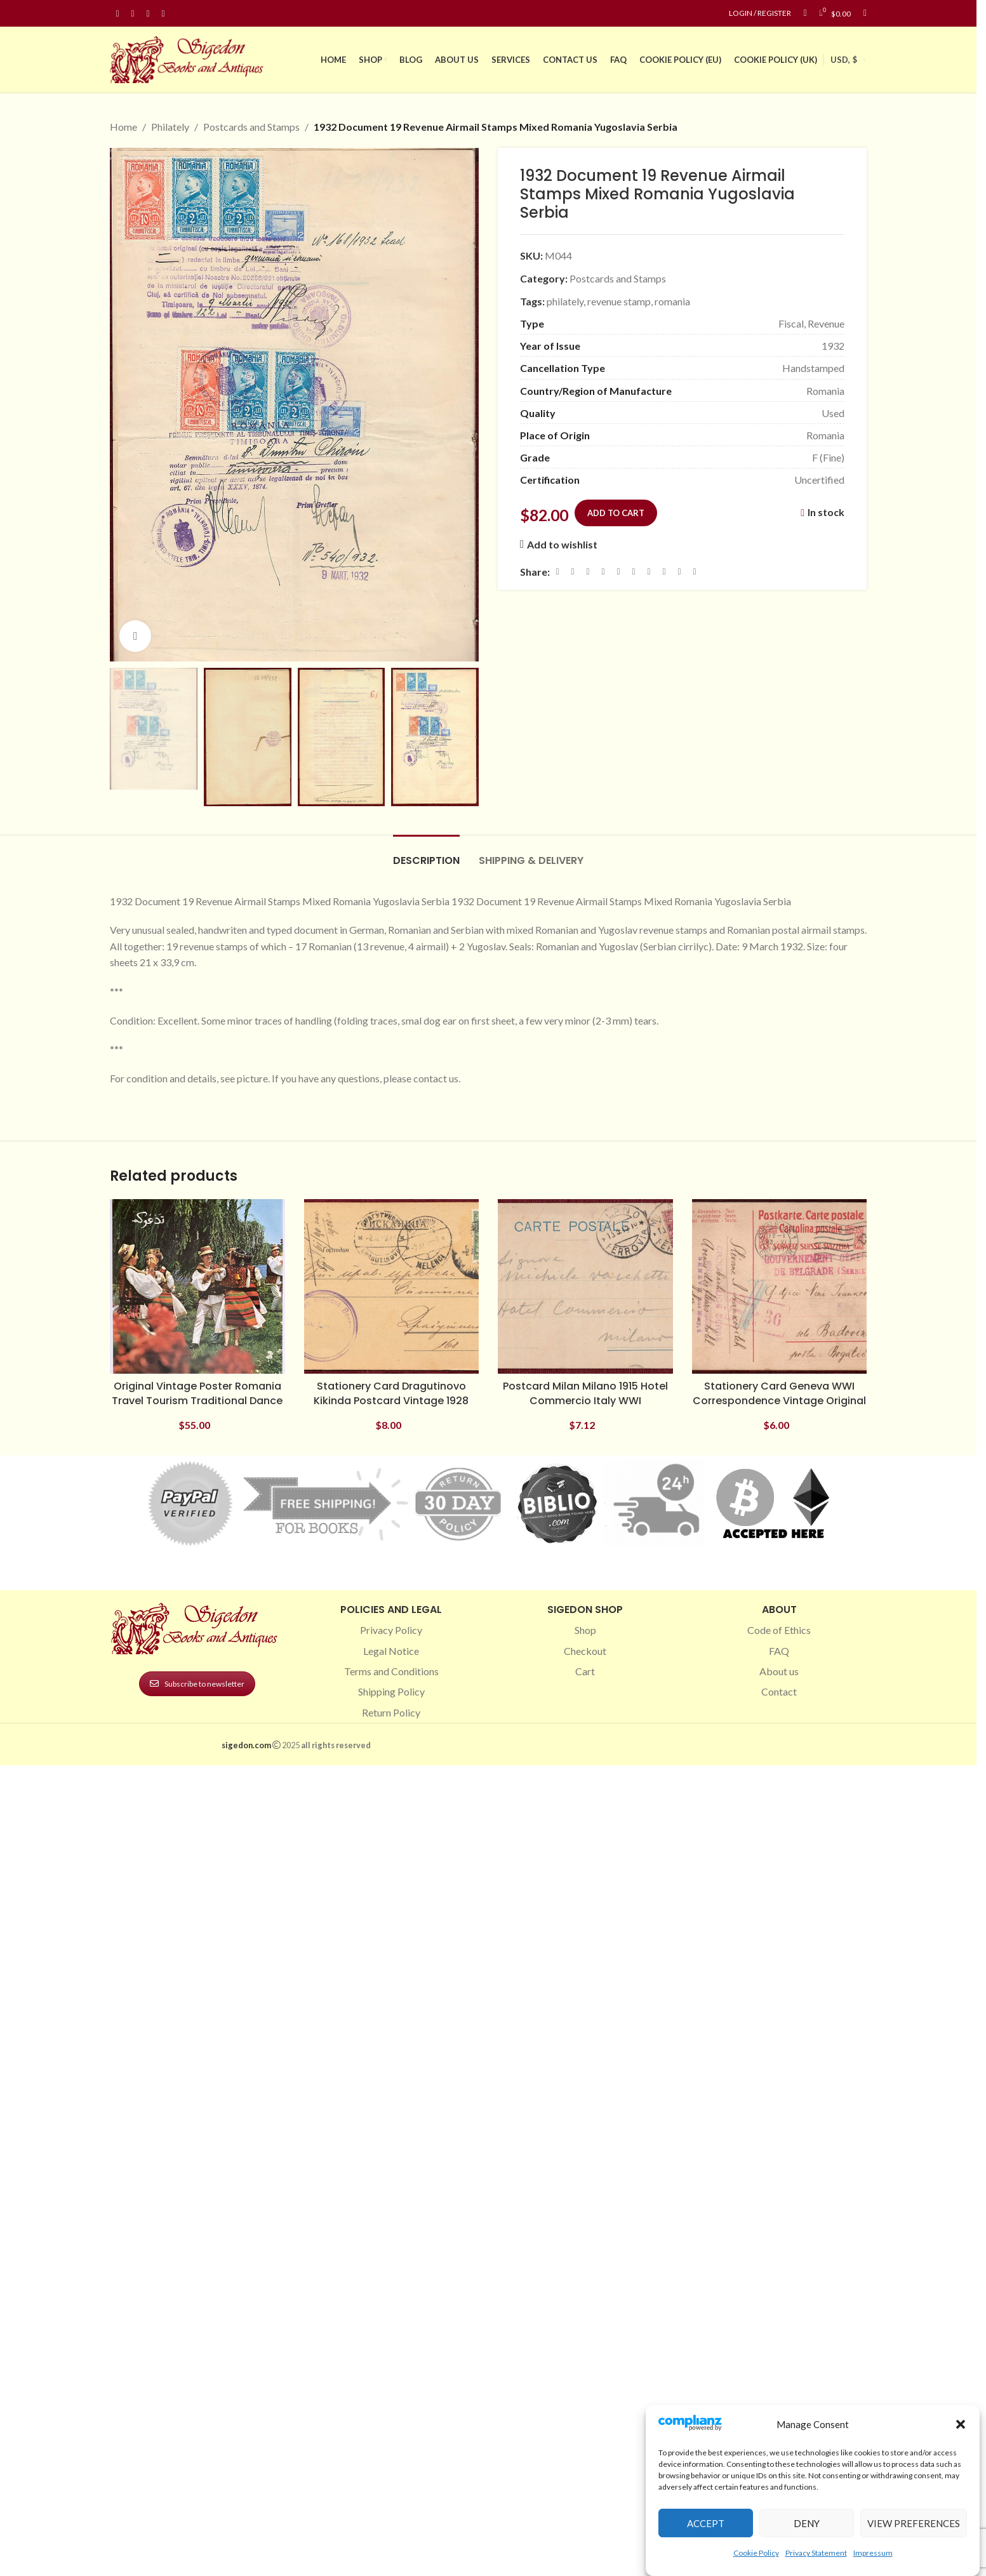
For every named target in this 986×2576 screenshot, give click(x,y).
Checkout (585, 1651)
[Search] (865, 13)
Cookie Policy (756, 2553)
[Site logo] (189, 58)
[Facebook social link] (117, 13)
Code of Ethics (779, 1630)
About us (779, 1671)
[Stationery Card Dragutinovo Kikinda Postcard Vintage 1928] (391, 1286)
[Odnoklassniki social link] (633, 571)
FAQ (779, 1651)
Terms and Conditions (391, 1671)
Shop (585, 1630)
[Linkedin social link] (163, 13)
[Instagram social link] (132, 13)
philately (565, 301)
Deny (807, 2523)
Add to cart (615, 512)
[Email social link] (588, 571)
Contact (779, 1691)
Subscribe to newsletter (197, 1684)
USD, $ (843, 60)
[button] (960, 2424)
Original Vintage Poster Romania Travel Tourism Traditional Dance (197, 1393)
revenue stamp (619, 301)
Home (123, 127)
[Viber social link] (694, 571)
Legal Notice (391, 1651)
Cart (585, 1671)
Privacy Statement (816, 2553)
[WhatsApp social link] (648, 571)
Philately (170, 127)
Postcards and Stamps (251, 127)
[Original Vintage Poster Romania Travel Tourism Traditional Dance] (197, 1286)
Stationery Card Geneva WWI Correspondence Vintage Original (779, 1393)
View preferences (913, 2523)
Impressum (873, 2553)
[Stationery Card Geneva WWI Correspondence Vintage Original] (779, 1286)
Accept (705, 2523)
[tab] (426, 854)
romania (672, 301)
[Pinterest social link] (148, 13)
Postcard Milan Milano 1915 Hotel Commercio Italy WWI (585, 1393)
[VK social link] (664, 571)
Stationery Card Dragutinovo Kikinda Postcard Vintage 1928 (391, 1393)
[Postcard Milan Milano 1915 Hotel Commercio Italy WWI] (585, 1286)
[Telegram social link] (679, 571)
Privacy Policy (391, 1630)
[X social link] (572, 571)
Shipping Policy (391, 1691)
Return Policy (391, 1712)
